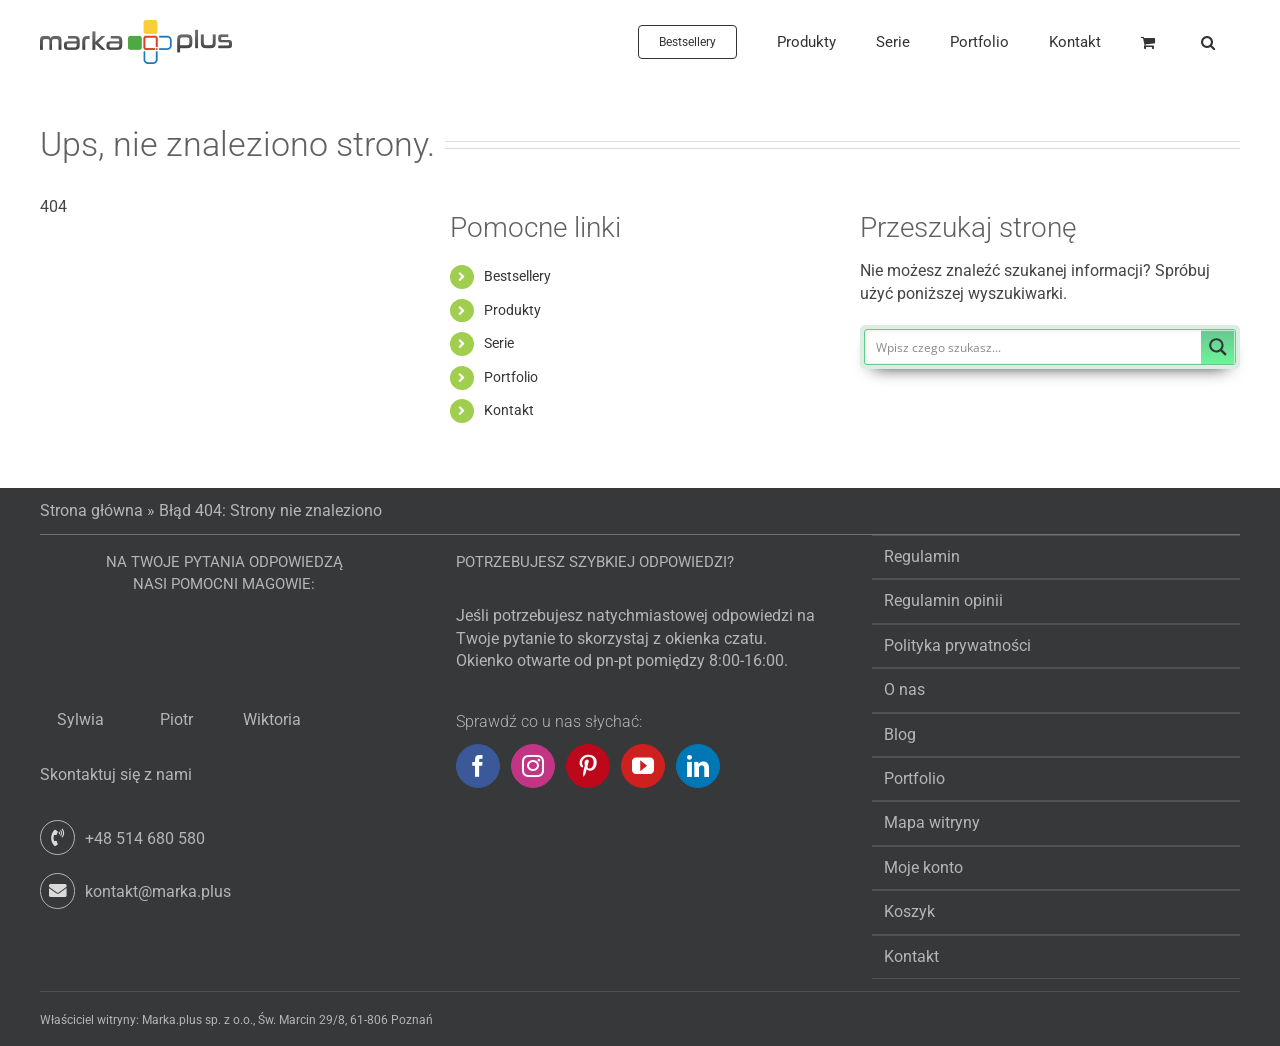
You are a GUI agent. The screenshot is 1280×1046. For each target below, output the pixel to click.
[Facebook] (478, 766)
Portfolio (511, 377)
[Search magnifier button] (1218, 347)
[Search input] (1034, 347)
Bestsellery (517, 276)
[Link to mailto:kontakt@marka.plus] (57, 890)
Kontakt (509, 410)
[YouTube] (643, 766)
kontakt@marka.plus (158, 891)
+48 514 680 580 (145, 838)
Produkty (512, 310)
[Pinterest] (588, 766)
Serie (499, 343)
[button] (1208, 42)
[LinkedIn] (698, 766)
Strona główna (91, 510)
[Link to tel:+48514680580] (57, 837)
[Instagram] (533, 766)
